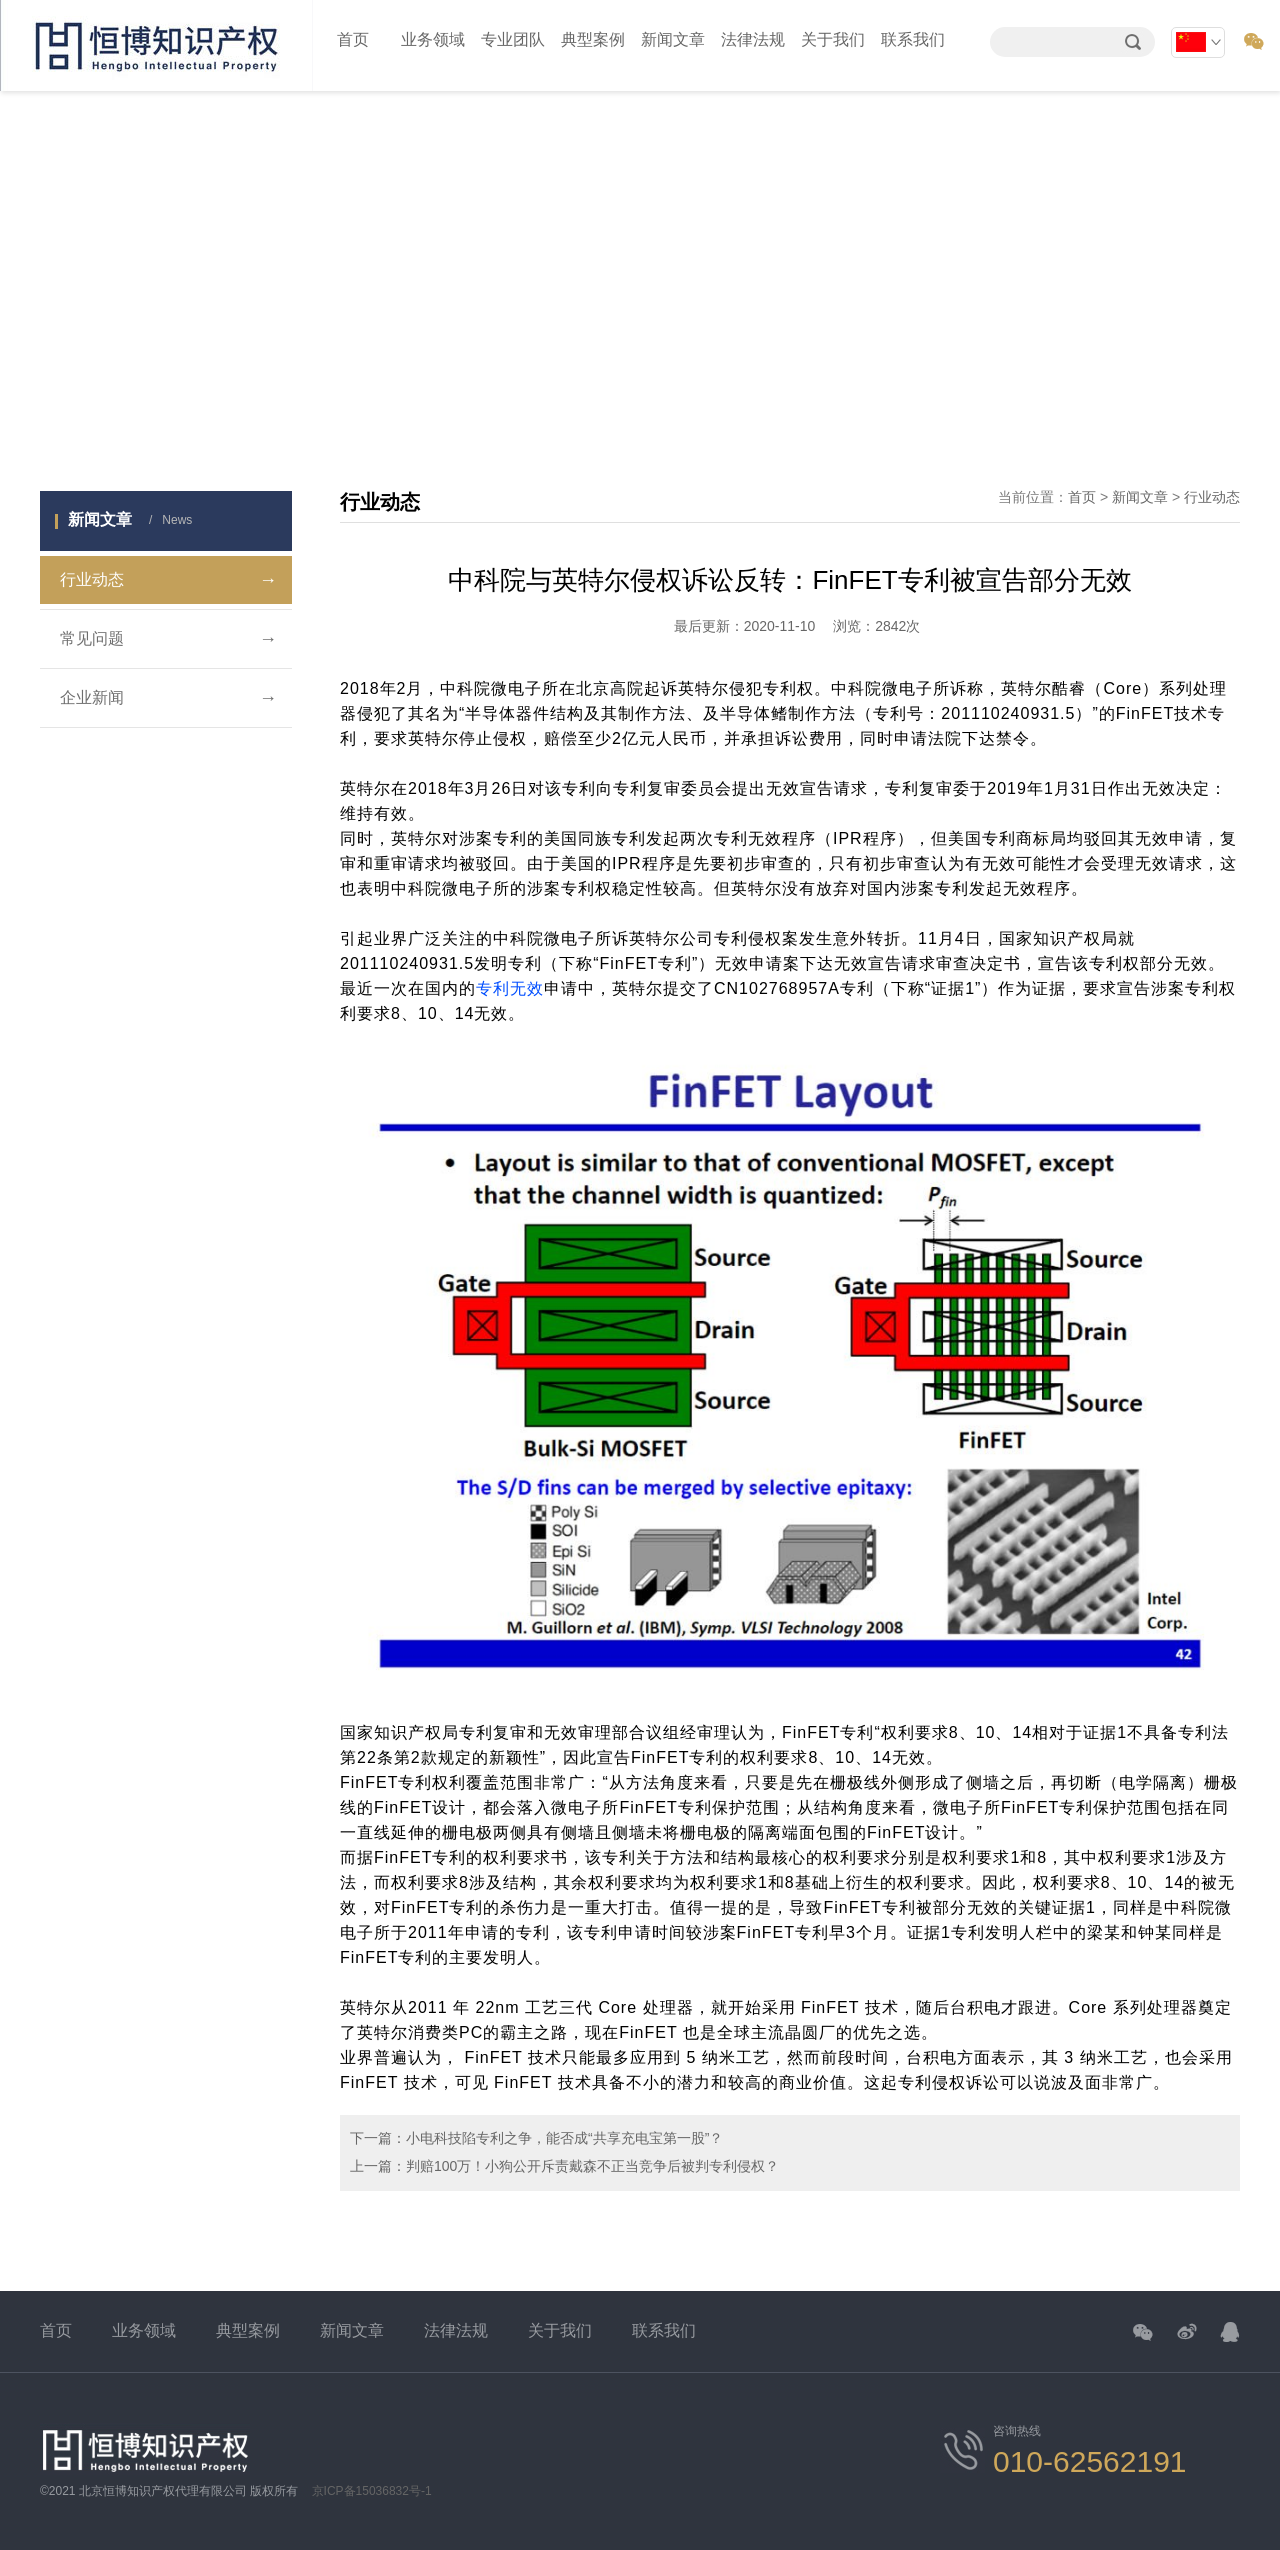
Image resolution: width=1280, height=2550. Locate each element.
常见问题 (168, 639)
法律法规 (753, 39)
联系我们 (913, 39)
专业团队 (513, 39)
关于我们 (833, 39)
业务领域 (433, 39)
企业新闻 (168, 698)
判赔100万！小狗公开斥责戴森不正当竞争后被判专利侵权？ (592, 2166)
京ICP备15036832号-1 (372, 2491)
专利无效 (510, 988)
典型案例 (593, 39)
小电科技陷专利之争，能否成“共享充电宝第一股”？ (564, 2138)
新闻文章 (673, 39)
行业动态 (168, 580)
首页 (353, 39)
